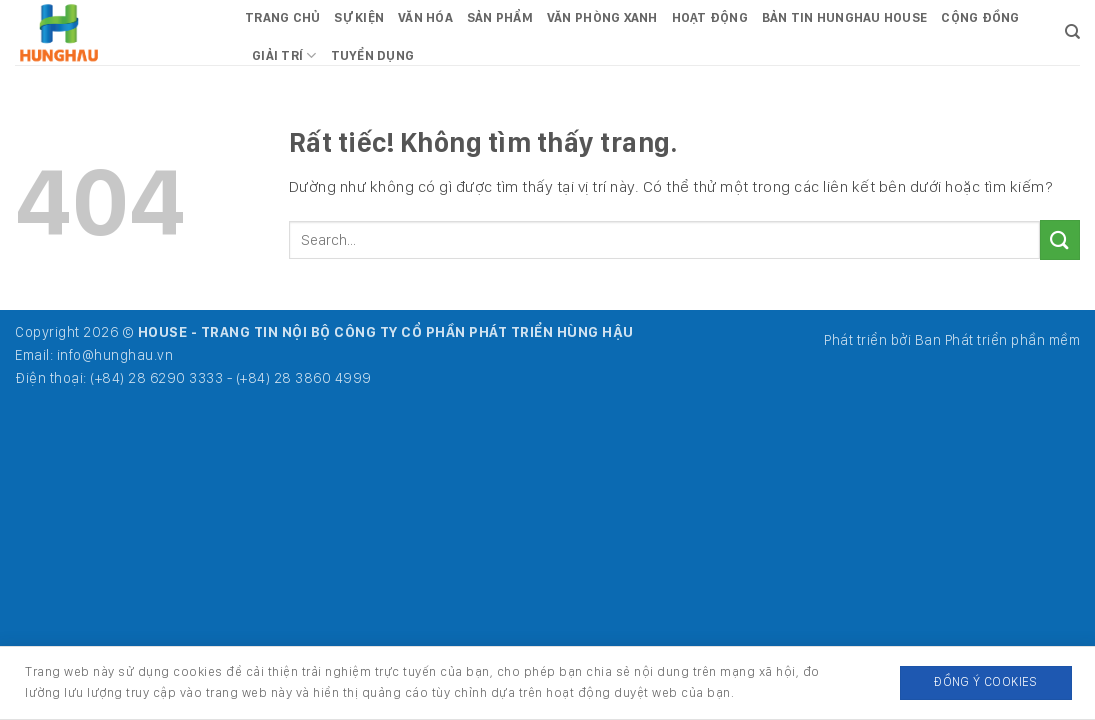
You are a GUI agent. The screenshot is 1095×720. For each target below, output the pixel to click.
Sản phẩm (500, 17)
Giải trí (284, 55)
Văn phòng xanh (602, 17)
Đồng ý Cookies (985, 681)
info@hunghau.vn (115, 354)
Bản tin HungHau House (844, 17)
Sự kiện (359, 17)
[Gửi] (1060, 239)
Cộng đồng (980, 17)
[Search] (1072, 32)
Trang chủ (282, 17)
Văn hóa (425, 17)
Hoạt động (710, 17)
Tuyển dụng (373, 55)
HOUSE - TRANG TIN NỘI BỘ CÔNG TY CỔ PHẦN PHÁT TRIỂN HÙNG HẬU (386, 331)
